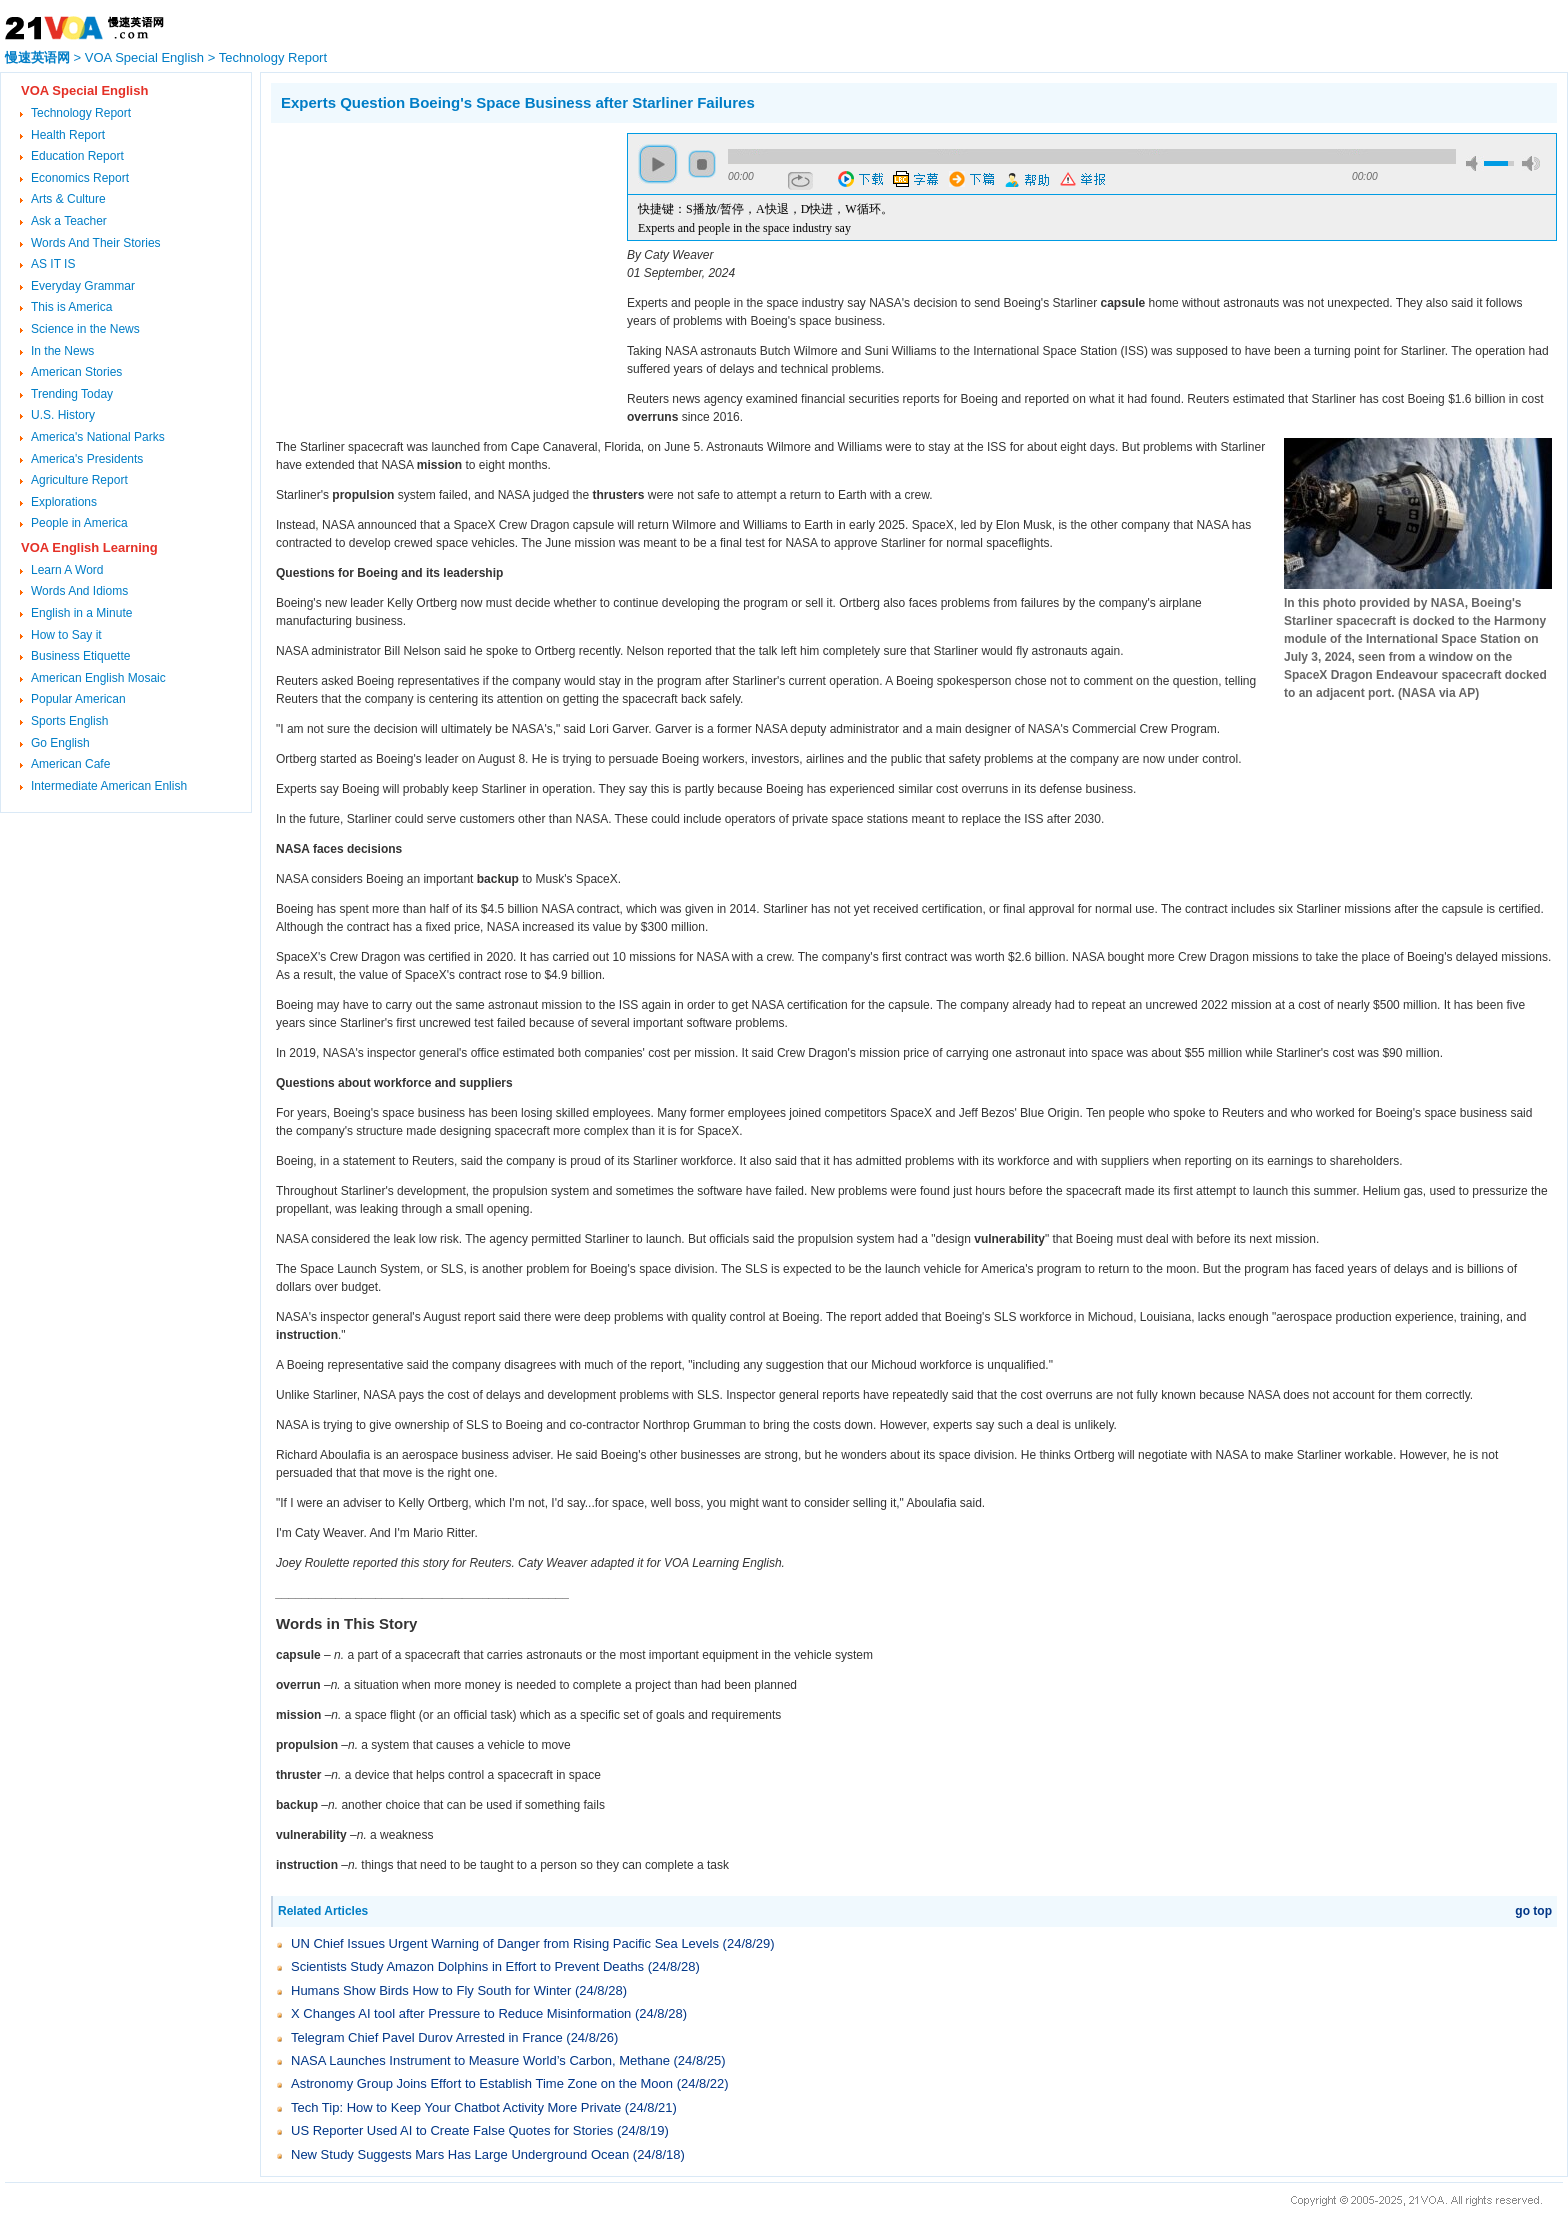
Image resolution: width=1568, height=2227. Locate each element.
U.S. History (63, 415)
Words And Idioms (79, 591)
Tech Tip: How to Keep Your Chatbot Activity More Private (456, 2107)
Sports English (69, 721)
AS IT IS (53, 264)
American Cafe (70, 764)
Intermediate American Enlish (109, 786)
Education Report (77, 156)
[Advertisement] (439, 273)
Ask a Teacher (69, 221)
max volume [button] (1531, 163)
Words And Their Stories (96, 243)
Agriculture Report (79, 480)
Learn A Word (67, 570)
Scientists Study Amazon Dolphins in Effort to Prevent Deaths (467, 1966)
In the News (62, 351)
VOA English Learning (89, 547)
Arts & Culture (68, 199)
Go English (60, 743)
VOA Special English (144, 57)
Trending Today (72, 394)
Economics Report (80, 178)
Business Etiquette (80, 656)
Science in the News (85, 329)
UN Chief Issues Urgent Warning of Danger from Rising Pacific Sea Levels (505, 1943)
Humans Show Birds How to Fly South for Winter (431, 1990)
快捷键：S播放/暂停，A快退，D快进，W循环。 (765, 209)
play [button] (658, 164)
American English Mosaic (98, 678)
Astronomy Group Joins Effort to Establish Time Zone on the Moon (482, 2083)
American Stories (76, 372)
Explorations (64, 502)
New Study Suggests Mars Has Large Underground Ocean (460, 2154)
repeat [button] (800, 181)
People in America (79, 523)
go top (1533, 1911)
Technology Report (273, 57)
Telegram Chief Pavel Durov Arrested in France (427, 2037)
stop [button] (702, 164)
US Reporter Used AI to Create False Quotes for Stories (452, 2130)
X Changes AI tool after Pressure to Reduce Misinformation (461, 2013)
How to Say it (66, 635)
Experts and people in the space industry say (744, 228)
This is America (71, 307)
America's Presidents (87, 459)
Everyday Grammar (83, 286)
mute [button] (1475, 163)
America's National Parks (98, 437)
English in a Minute (81, 613)
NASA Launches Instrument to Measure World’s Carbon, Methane (480, 2060)
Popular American (78, 699)
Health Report (68, 135)
